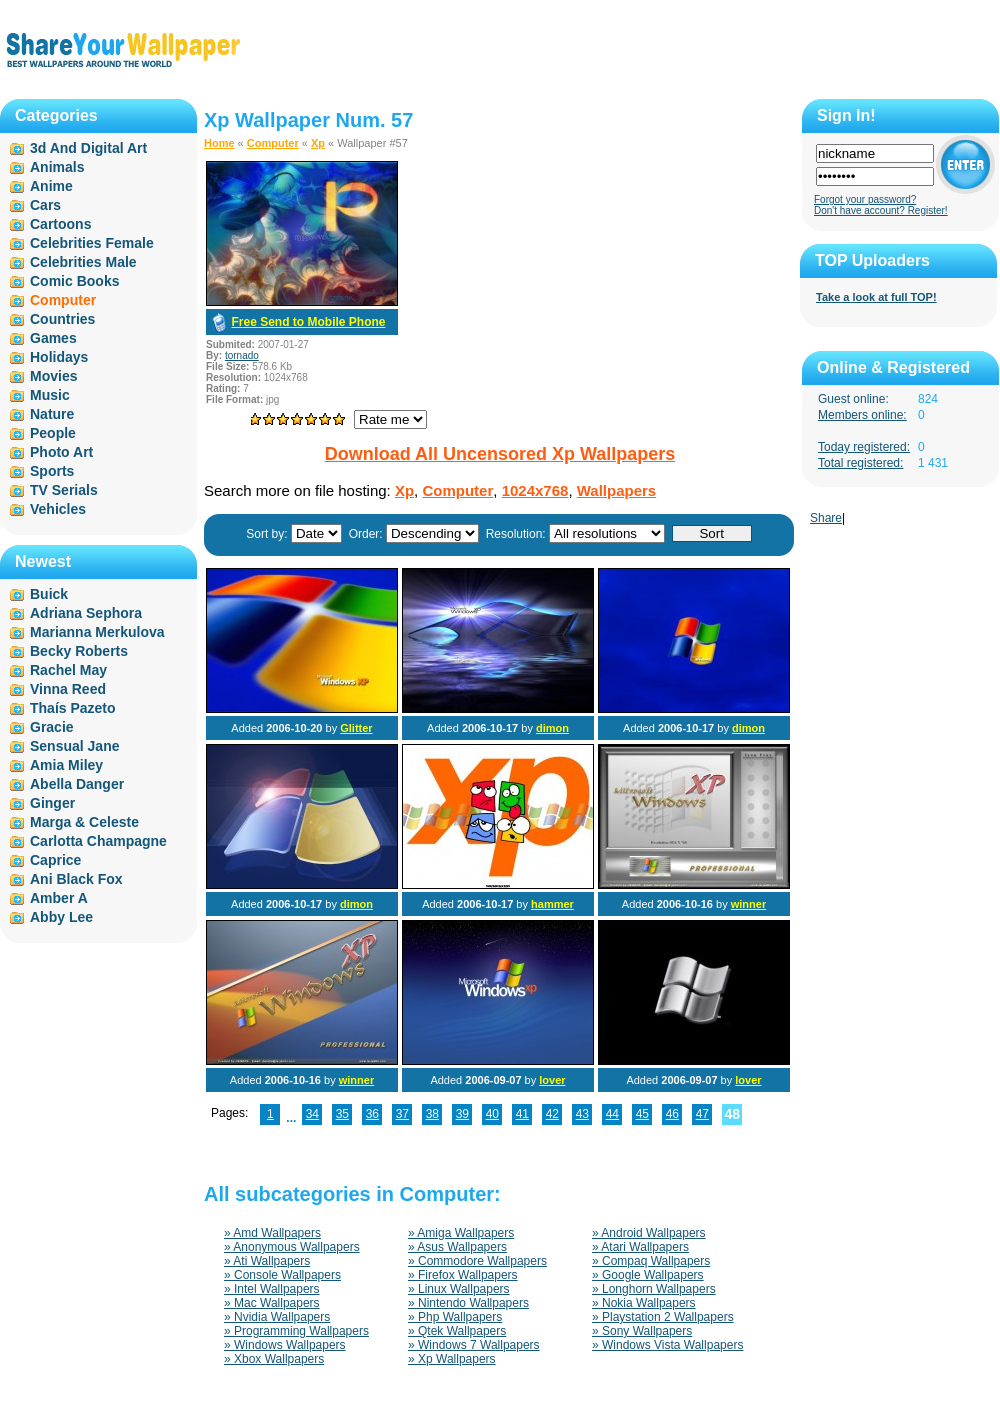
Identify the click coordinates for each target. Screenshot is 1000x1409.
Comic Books (74, 281)
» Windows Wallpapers (285, 1345)
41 (522, 1114)
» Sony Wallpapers (642, 1331)
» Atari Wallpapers (640, 1247)
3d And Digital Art (88, 148)
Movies (53, 376)
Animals (57, 167)
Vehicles (58, 509)
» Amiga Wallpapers (461, 1233)
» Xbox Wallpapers (274, 1359)
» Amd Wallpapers (272, 1233)
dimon (552, 728)
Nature (52, 414)
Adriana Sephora (86, 613)
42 (552, 1114)
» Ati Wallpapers (267, 1261)
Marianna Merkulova (97, 632)
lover (552, 1080)
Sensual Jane (75, 746)
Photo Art (61, 452)
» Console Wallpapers (282, 1275)
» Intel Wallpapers (272, 1289)
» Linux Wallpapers (459, 1289)
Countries (62, 319)
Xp (318, 143)
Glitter (356, 728)
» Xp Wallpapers (452, 1359)
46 (672, 1114)
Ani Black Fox (76, 879)
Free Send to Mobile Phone (308, 322)
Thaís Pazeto (73, 708)
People (53, 433)
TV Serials (64, 490)
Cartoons (60, 224)
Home (219, 143)
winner (748, 904)
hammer (552, 904)
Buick (49, 594)
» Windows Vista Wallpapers (667, 1345)
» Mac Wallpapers (272, 1303)
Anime (51, 186)
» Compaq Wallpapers (651, 1261)
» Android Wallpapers (649, 1233)
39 (462, 1114)
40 (492, 1114)
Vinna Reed (68, 689)
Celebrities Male (83, 262)
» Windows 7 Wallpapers (474, 1345)
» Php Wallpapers (455, 1317)
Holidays (59, 357)
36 (372, 1114)
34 (312, 1114)
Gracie (52, 727)
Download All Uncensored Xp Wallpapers (500, 454)
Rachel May (68, 670)
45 (642, 1114)
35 (342, 1114)
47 (702, 1114)
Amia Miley (66, 765)
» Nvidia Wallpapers (277, 1317)
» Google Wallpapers (648, 1275)
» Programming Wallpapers (296, 1331)
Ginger (52, 803)
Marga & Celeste (84, 822)
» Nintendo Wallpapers (468, 1303)
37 (402, 1114)
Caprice (55, 860)
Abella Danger (77, 784)
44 (612, 1114)
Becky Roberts (79, 651)
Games (53, 338)
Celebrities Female (92, 243)
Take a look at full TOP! (876, 297)
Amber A (59, 898)
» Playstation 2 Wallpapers (663, 1317)
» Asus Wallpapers (457, 1247)
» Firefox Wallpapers (463, 1275)
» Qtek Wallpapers (457, 1331)
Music (50, 395)
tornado (242, 355)
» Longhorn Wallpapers (654, 1289)
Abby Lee (61, 917)
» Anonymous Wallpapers (292, 1247)
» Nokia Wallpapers (644, 1303)
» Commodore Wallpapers (477, 1261)
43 (582, 1114)
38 (432, 1114)
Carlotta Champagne (98, 841)
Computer (273, 143)
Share (826, 518)
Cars (45, 205)
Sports (52, 471)
